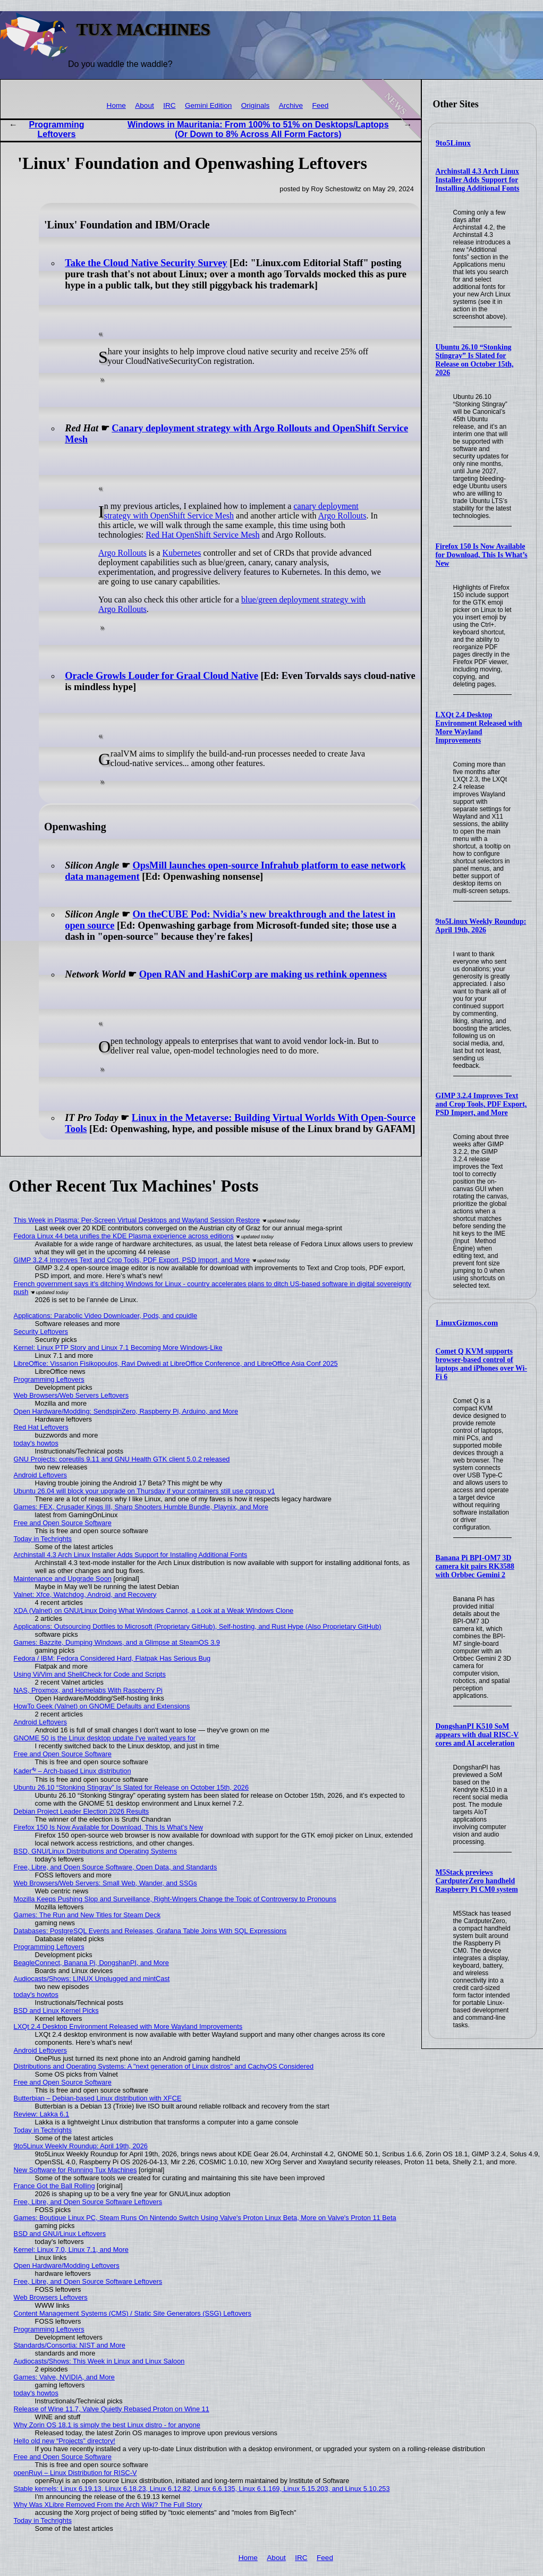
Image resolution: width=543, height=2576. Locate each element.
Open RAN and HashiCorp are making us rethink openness (263, 974)
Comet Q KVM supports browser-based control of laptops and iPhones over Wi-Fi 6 (482, 1364)
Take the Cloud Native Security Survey (146, 263)
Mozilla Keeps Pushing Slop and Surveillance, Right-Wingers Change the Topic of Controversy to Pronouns (175, 1899)
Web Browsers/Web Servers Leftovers (71, 1395)
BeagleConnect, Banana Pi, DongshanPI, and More (91, 1963)
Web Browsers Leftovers (51, 2297)
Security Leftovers (41, 1332)
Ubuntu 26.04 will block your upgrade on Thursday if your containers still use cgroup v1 (144, 1491)
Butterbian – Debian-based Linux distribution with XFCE (98, 2098)
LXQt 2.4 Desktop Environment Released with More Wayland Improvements (479, 727)
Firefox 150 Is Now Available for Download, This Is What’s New (482, 554)
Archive (291, 105)
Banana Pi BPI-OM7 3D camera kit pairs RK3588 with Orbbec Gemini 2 (475, 1566)
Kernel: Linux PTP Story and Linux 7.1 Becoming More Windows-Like (118, 1347)
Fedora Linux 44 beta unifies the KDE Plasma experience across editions (124, 1236)
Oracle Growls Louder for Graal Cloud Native (161, 675)
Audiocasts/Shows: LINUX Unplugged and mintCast (92, 1979)
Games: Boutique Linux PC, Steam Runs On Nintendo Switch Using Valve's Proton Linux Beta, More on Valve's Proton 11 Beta (205, 2218)
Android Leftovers (40, 1475)
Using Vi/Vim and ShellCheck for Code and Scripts (90, 1674)
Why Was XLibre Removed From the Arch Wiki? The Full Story (108, 2505)
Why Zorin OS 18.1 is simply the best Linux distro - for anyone (107, 2425)
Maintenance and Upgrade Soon (63, 1579)
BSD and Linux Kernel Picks (56, 2010)
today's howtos (36, 1443)
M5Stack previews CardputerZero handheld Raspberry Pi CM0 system (477, 1880)
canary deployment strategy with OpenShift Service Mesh (231, 510)
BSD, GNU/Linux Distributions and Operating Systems (95, 1851)
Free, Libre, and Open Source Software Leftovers (88, 2202)
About (144, 105)
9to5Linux (453, 143)
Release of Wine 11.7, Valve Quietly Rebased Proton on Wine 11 (111, 2409)
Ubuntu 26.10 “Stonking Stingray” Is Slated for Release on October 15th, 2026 (475, 360)
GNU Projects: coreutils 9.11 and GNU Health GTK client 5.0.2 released (122, 1459)
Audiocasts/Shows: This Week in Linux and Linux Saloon (99, 2361)
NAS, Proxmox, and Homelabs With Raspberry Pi (88, 1690)
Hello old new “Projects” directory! (64, 2441)
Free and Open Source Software (63, 1523)
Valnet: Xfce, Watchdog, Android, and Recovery (85, 1595)
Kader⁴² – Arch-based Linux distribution (72, 1771)
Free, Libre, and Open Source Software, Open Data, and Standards (115, 1867)
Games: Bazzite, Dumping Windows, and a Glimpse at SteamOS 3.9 (117, 1642)
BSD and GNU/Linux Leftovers (60, 2234)
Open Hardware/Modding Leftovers (67, 2265)
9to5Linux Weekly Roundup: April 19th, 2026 (481, 925)
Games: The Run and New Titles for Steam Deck (87, 1915)
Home (116, 105)
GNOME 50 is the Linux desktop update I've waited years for (105, 1738)
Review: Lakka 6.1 (42, 2114)
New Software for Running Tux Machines (75, 2170)
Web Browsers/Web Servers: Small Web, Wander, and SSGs (105, 1883)
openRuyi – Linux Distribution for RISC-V (75, 2473)
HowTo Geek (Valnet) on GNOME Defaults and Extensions (102, 1706)
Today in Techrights (43, 1539)
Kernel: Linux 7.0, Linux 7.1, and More (71, 2250)
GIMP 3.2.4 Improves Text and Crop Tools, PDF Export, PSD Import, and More (481, 1104)
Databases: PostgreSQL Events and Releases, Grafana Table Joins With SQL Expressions (150, 1931)
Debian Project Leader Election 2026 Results (81, 1811)
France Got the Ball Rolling (54, 2186)
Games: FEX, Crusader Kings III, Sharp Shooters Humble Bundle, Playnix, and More (141, 1507)
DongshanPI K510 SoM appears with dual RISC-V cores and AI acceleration (477, 1734)
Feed (320, 105)
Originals (255, 105)
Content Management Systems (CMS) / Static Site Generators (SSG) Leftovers (132, 2313)
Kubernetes (182, 552)
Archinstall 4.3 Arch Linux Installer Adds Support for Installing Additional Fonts (478, 179)
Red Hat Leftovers (41, 1427)
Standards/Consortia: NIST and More (69, 2345)
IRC (169, 105)
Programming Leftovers (56, 129)
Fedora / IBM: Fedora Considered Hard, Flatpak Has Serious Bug (112, 1658)
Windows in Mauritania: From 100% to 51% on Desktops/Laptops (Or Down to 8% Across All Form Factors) (258, 129)
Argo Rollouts (342, 515)
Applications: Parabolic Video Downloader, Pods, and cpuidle (106, 1316)
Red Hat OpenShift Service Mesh (202, 534)
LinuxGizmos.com (467, 1323)
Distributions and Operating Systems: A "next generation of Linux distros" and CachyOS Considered (164, 2066)
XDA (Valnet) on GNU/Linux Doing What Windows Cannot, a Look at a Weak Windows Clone (154, 1610)
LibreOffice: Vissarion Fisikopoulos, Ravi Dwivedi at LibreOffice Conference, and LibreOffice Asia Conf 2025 (176, 1363)
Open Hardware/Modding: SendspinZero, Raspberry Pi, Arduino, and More (126, 1411)
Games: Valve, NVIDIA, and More (64, 2377)
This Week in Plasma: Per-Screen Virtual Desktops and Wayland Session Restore (137, 1220)
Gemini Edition (208, 105)
